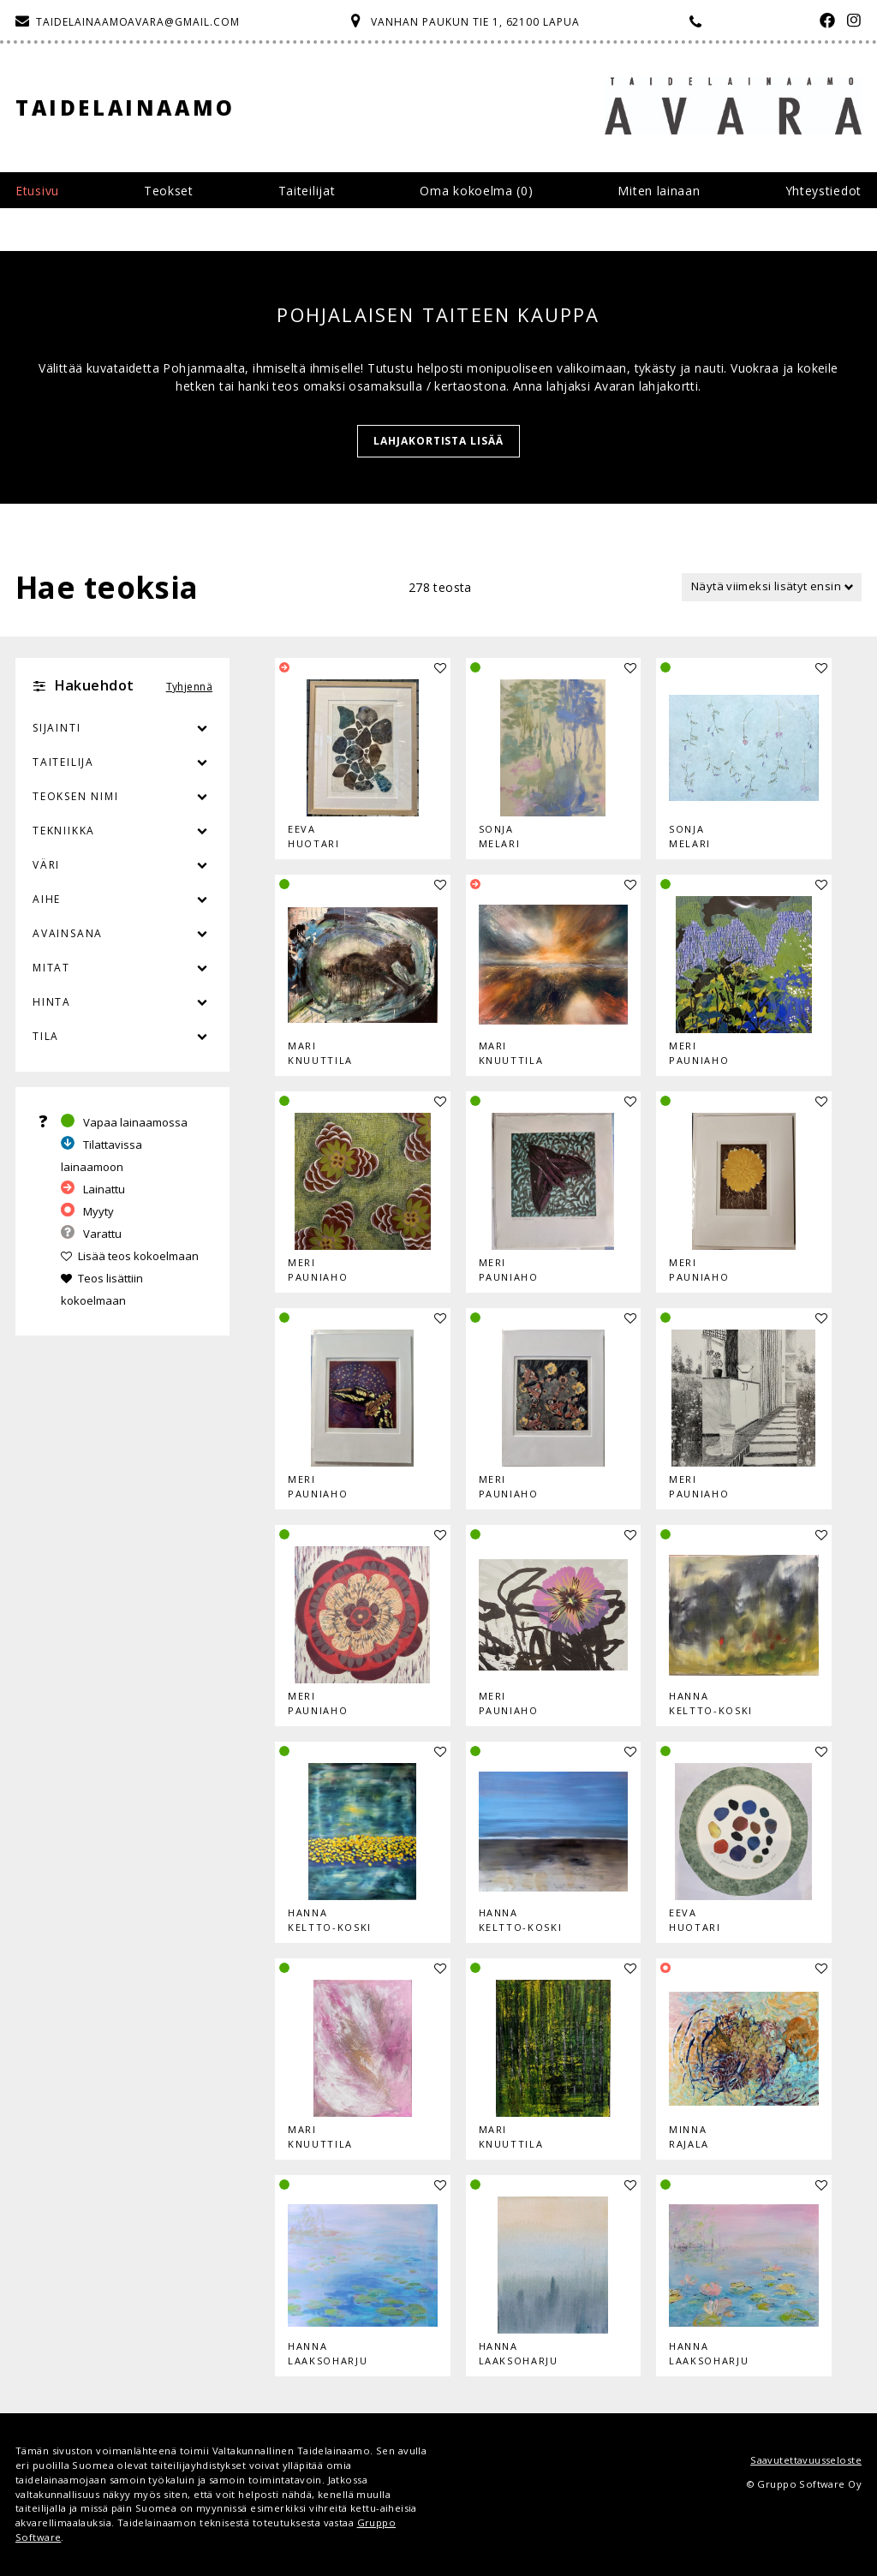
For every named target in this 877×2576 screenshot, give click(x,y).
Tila (46, 1036)
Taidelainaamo (125, 107)
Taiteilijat (307, 190)
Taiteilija (63, 762)
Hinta (52, 1002)
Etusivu (37, 190)
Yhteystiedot (823, 190)
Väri (122, 865)
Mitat (51, 967)
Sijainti (57, 727)
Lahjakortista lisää (438, 440)
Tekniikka (64, 830)
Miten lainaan (658, 190)
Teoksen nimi (76, 796)
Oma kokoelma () (476, 190)
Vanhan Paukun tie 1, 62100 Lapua (475, 22)
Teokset (169, 190)
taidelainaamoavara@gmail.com (138, 22)
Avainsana (68, 933)
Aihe (47, 899)
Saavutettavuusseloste (806, 2459)
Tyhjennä (189, 686)
